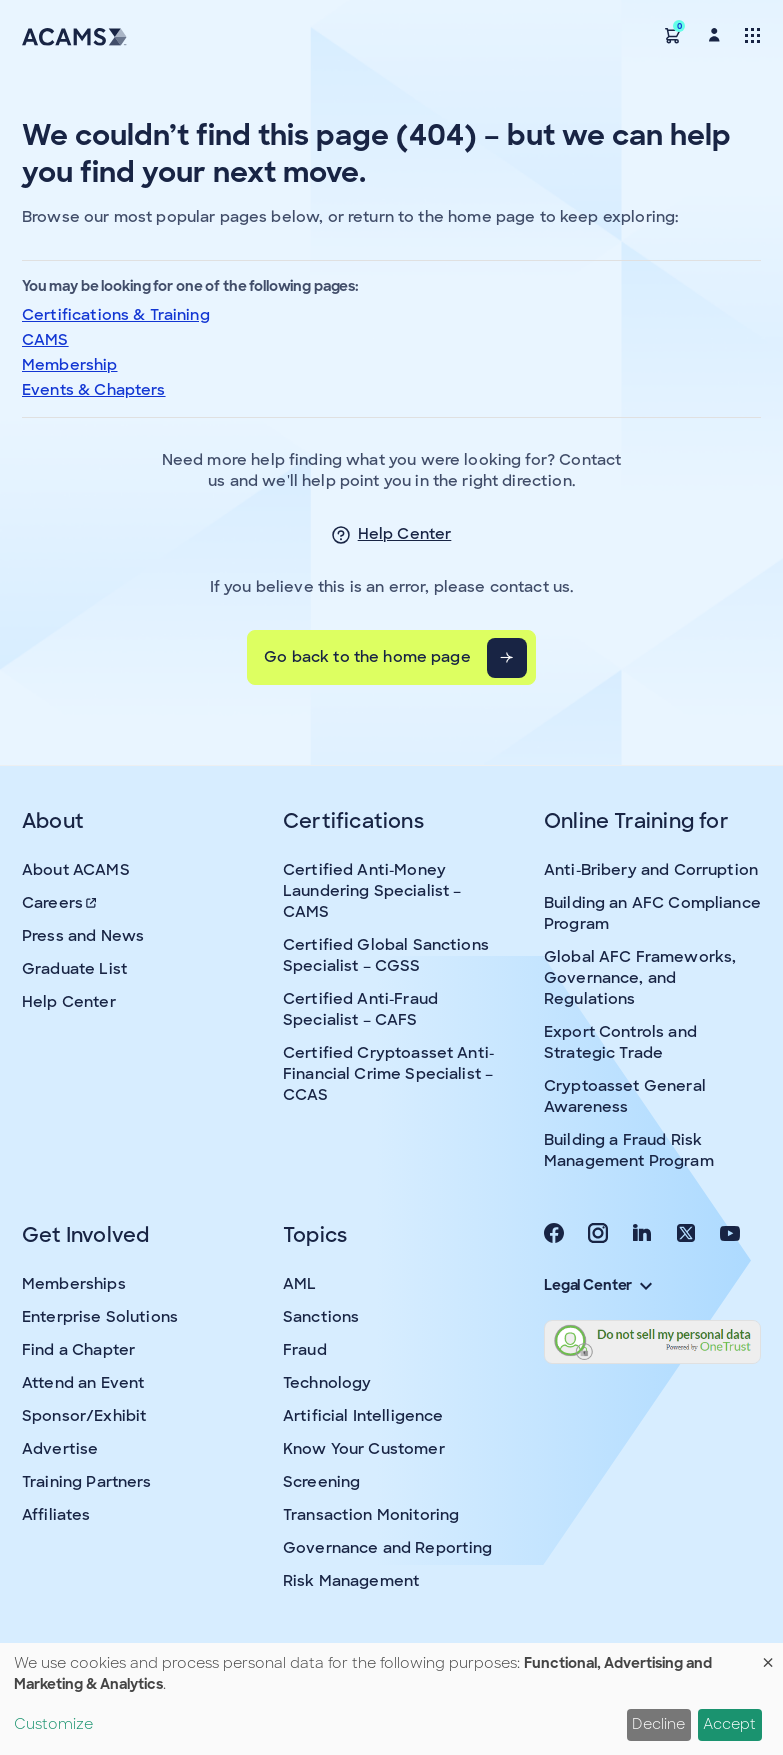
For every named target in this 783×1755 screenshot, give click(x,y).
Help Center (405, 534)
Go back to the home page (367, 657)
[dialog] (391, 1699)
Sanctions (321, 1317)
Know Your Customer (364, 1449)
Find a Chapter (78, 1350)
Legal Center (598, 1285)
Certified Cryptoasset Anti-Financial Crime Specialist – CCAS (388, 1074)
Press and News (83, 936)
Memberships (74, 1284)
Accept (729, 1724)
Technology (327, 1383)
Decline (658, 1724)
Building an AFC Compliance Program (652, 913)
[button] (673, 34)
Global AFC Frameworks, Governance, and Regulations (640, 978)
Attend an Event (83, 1383)
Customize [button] (53, 1724)
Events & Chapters (94, 390)
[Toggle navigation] (752, 34)
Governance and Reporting (388, 1548)
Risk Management (351, 1581)
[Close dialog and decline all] (768, 1655)
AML (299, 1284)
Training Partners (87, 1482)
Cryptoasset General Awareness (625, 1096)
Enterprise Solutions (100, 1317)
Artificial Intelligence (363, 1416)
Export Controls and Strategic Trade (620, 1042)
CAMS (45, 340)
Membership (70, 365)
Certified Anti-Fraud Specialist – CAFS (360, 1009)
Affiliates (56, 1515)
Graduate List (74, 969)
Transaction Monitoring (371, 1515)
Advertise (60, 1449)
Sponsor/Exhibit (84, 1416)
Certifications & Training (116, 315)
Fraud (305, 1350)
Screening (321, 1482)
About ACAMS (76, 870)
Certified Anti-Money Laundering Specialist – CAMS (372, 891)
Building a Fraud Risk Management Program (629, 1150)
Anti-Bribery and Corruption (651, 870)
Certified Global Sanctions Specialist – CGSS (386, 955)
